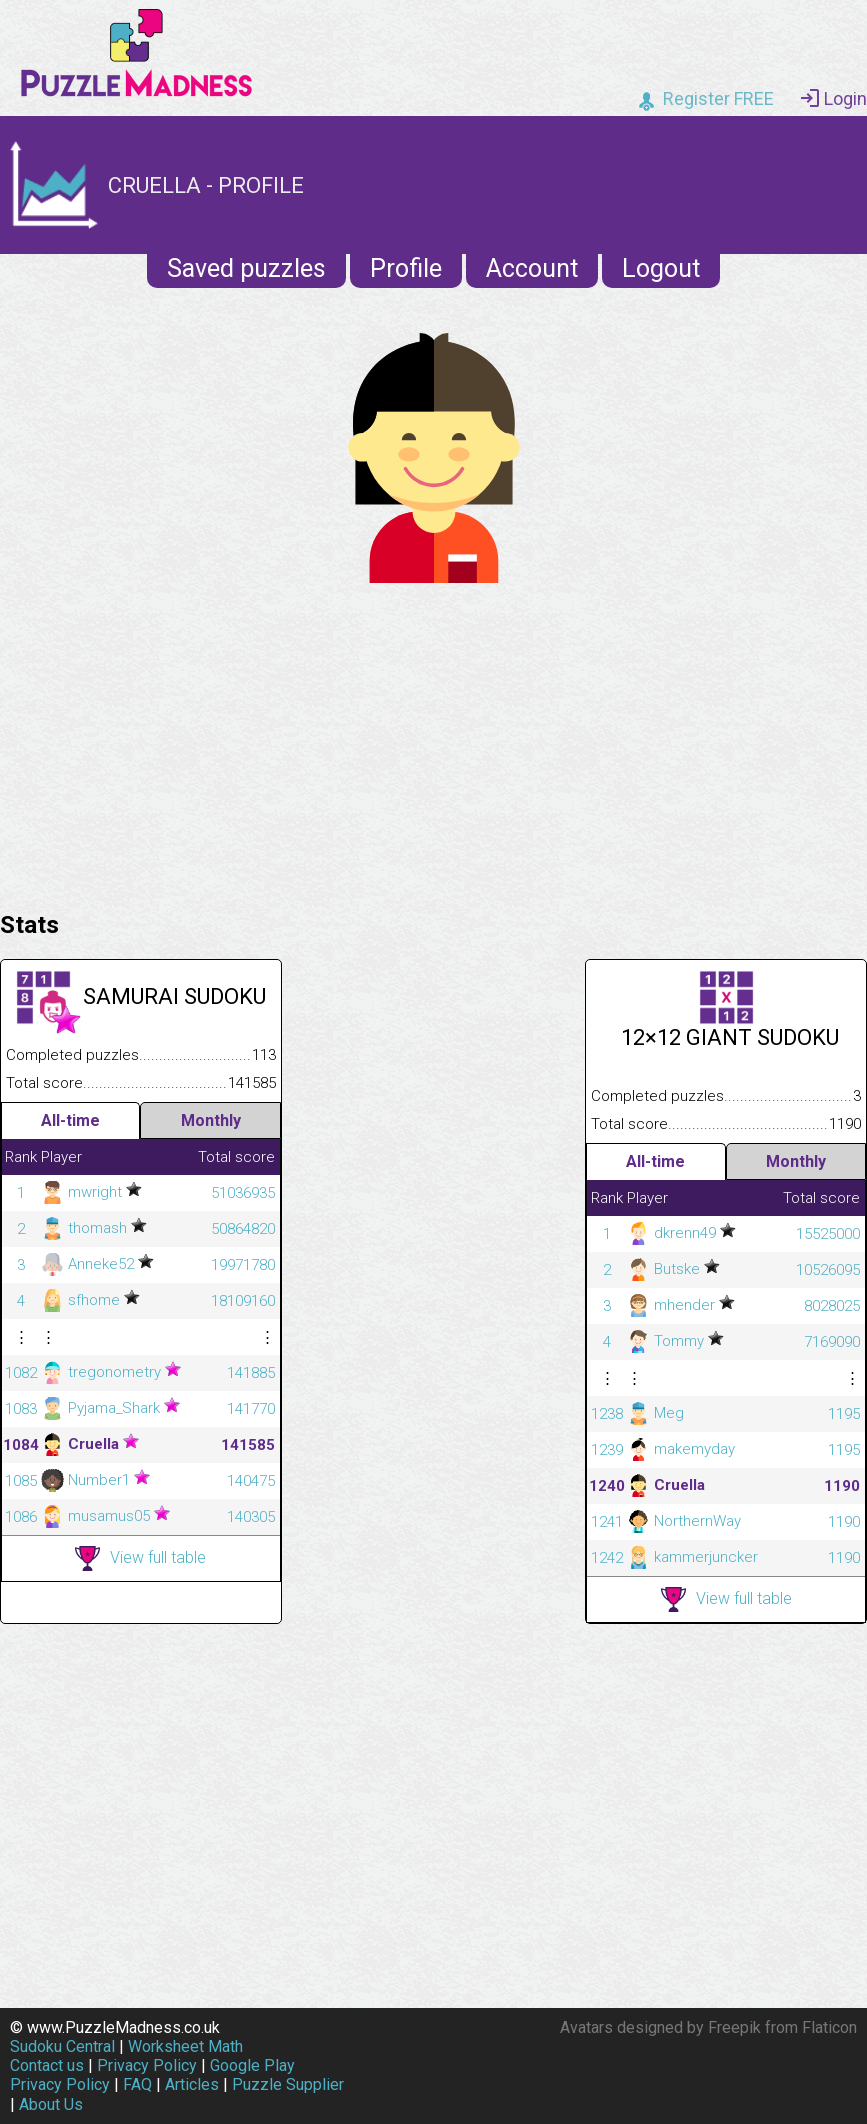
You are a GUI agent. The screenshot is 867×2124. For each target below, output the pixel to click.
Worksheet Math (185, 2046)
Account (532, 268)
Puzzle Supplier (288, 2084)
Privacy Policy (147, 2065)
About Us (51, 2104)
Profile (406, 268)
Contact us (47, 2065)
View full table (140, 1558)
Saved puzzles (246, 268)
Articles (192, 2084)
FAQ (137, 2084)
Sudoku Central (62, 2046)
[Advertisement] (433, 742)
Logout (661, 268)
